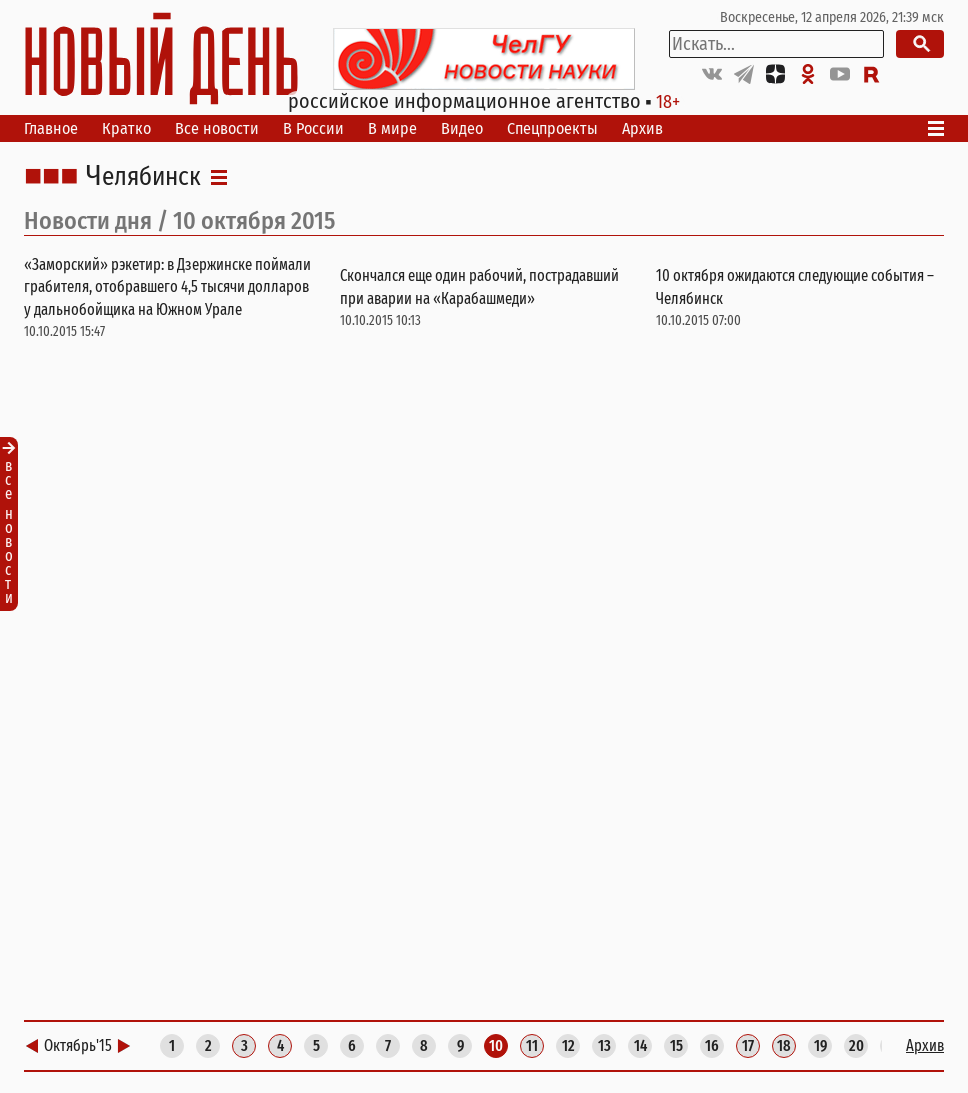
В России (313, 128)
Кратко (126, 128)
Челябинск (143, 177)
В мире (392, 128)
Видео (462, 128)
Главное (51, 128)
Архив (642, 128)
